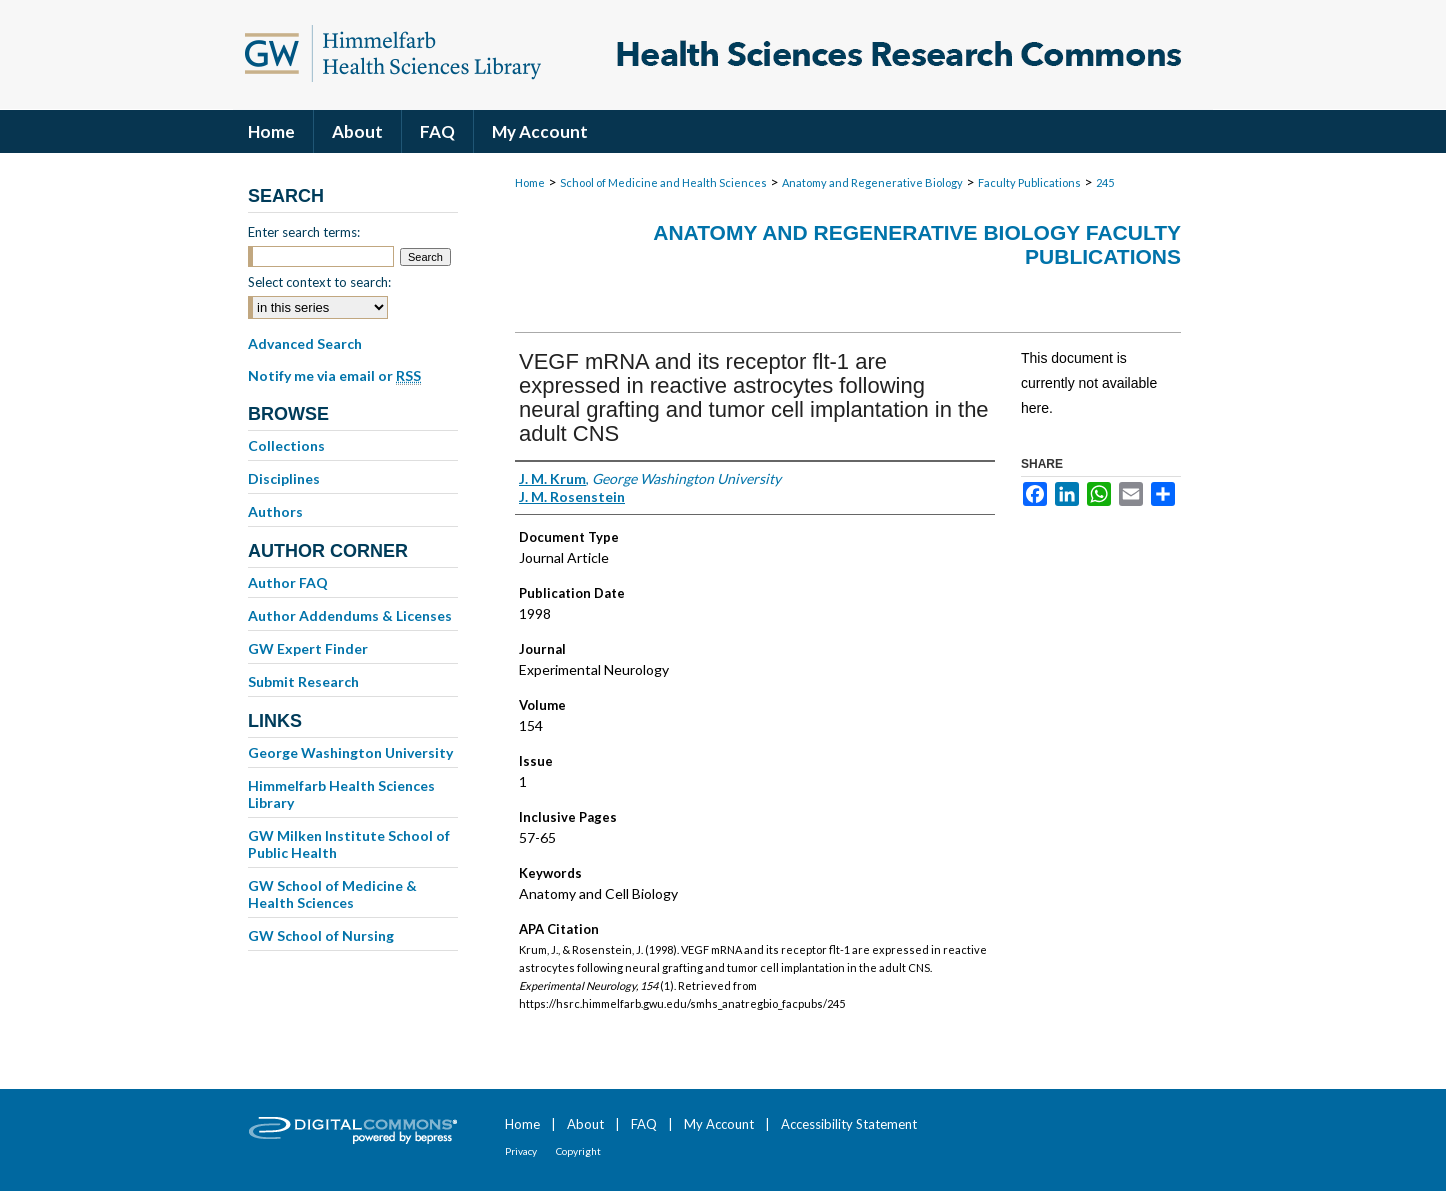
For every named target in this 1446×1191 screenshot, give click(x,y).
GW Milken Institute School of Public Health (349, 844)
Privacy (521, 1151)
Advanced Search (305, 343)
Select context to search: (319, 282)
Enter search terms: (304, 232)
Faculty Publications (1029, 182)
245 (1105, 182)
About (585, 1124)
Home (530, 182)
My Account (719, 1124)
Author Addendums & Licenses (350, 615)
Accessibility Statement (849, 1124)
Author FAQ (288, 582)
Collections (286, 445)
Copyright (578, 1151)
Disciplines (284, 478)
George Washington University (350, 752)
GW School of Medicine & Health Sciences (332, 894)
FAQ (644, 1124)
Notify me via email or (334, 376)
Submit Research (303, 681)
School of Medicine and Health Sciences (663, 182)
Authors (275, 511)
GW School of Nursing (321, 935)
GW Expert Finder (308, 648)
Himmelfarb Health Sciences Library (341, 794)
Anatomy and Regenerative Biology (872, 182)
